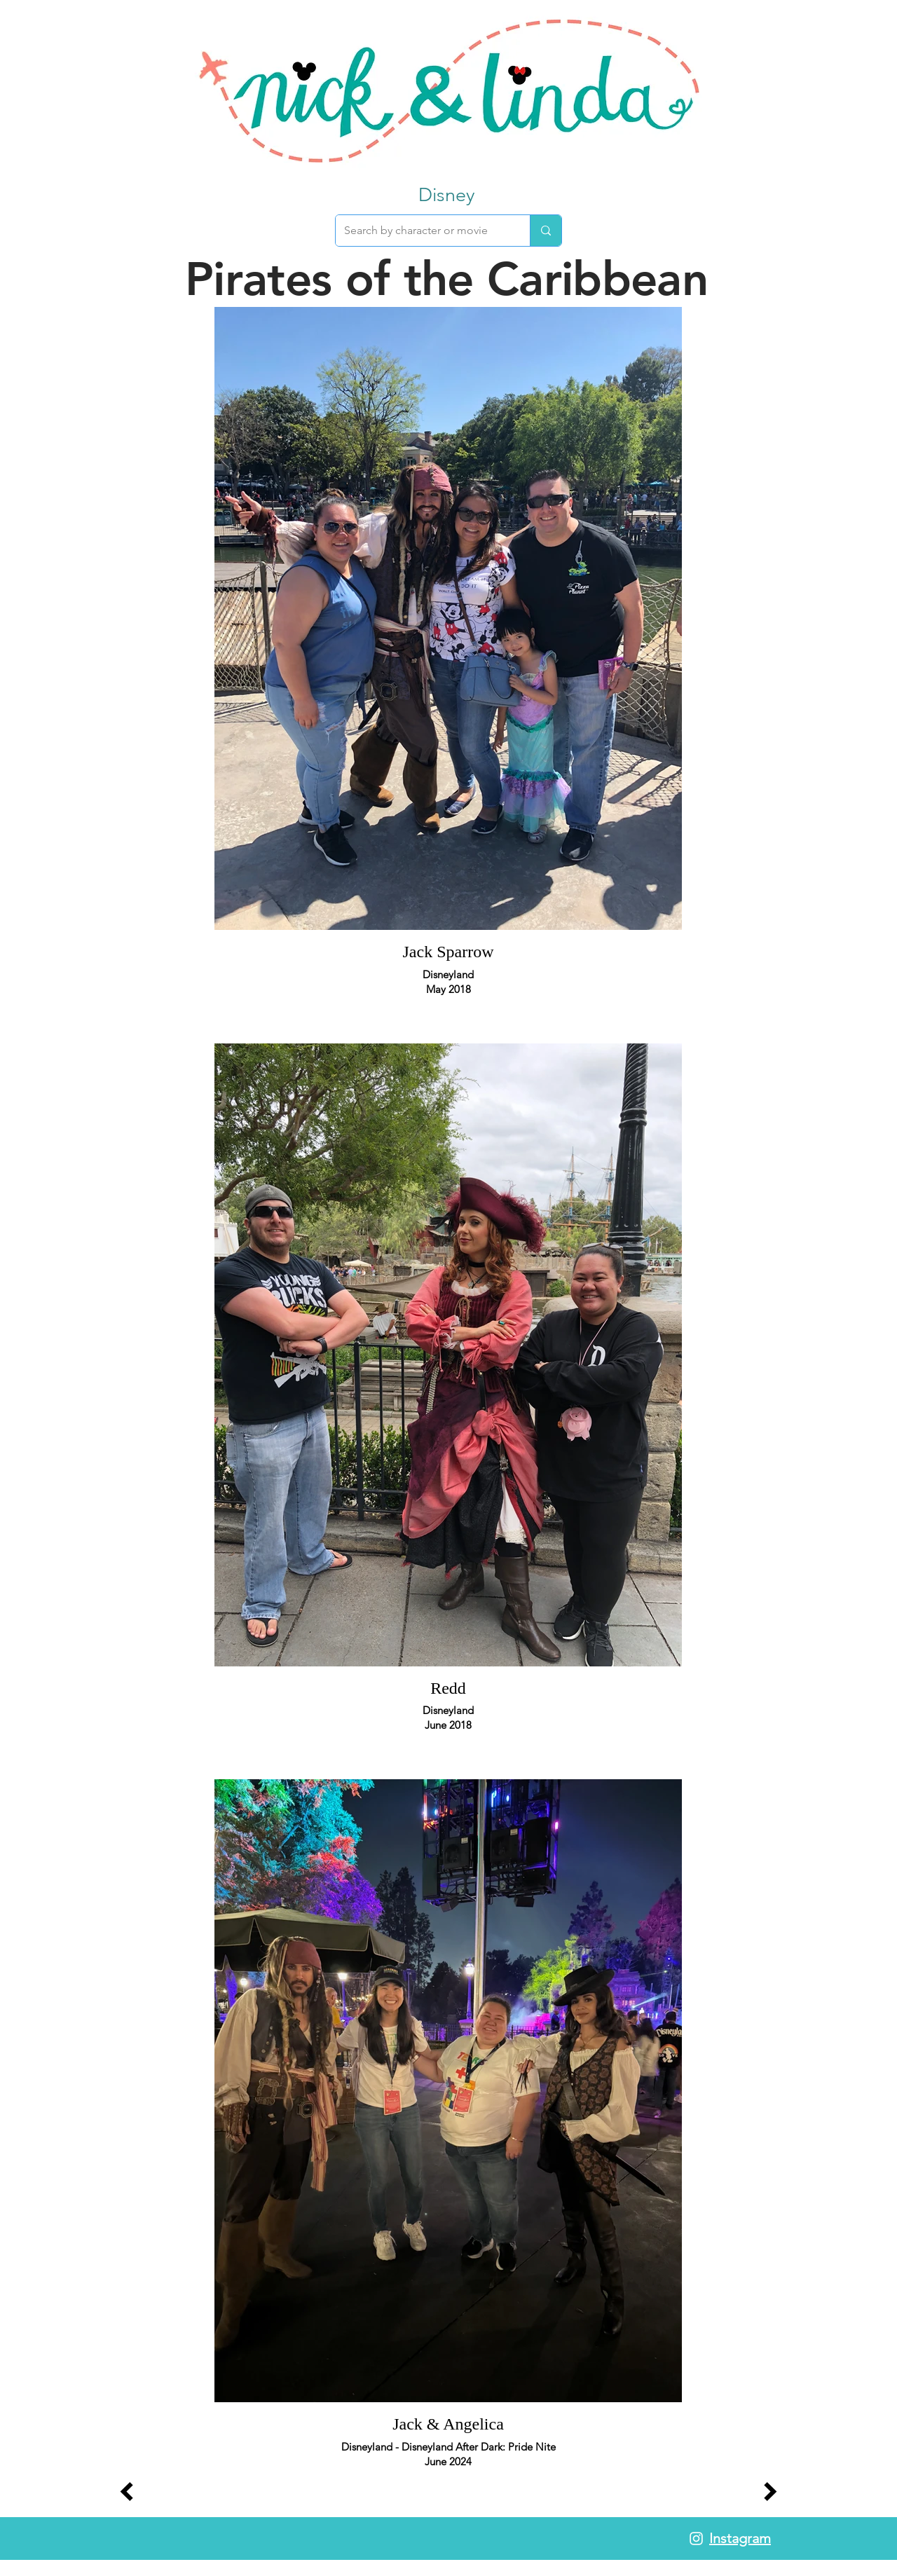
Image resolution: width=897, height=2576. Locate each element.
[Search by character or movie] (422, 230)
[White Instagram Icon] (696, 2538)
